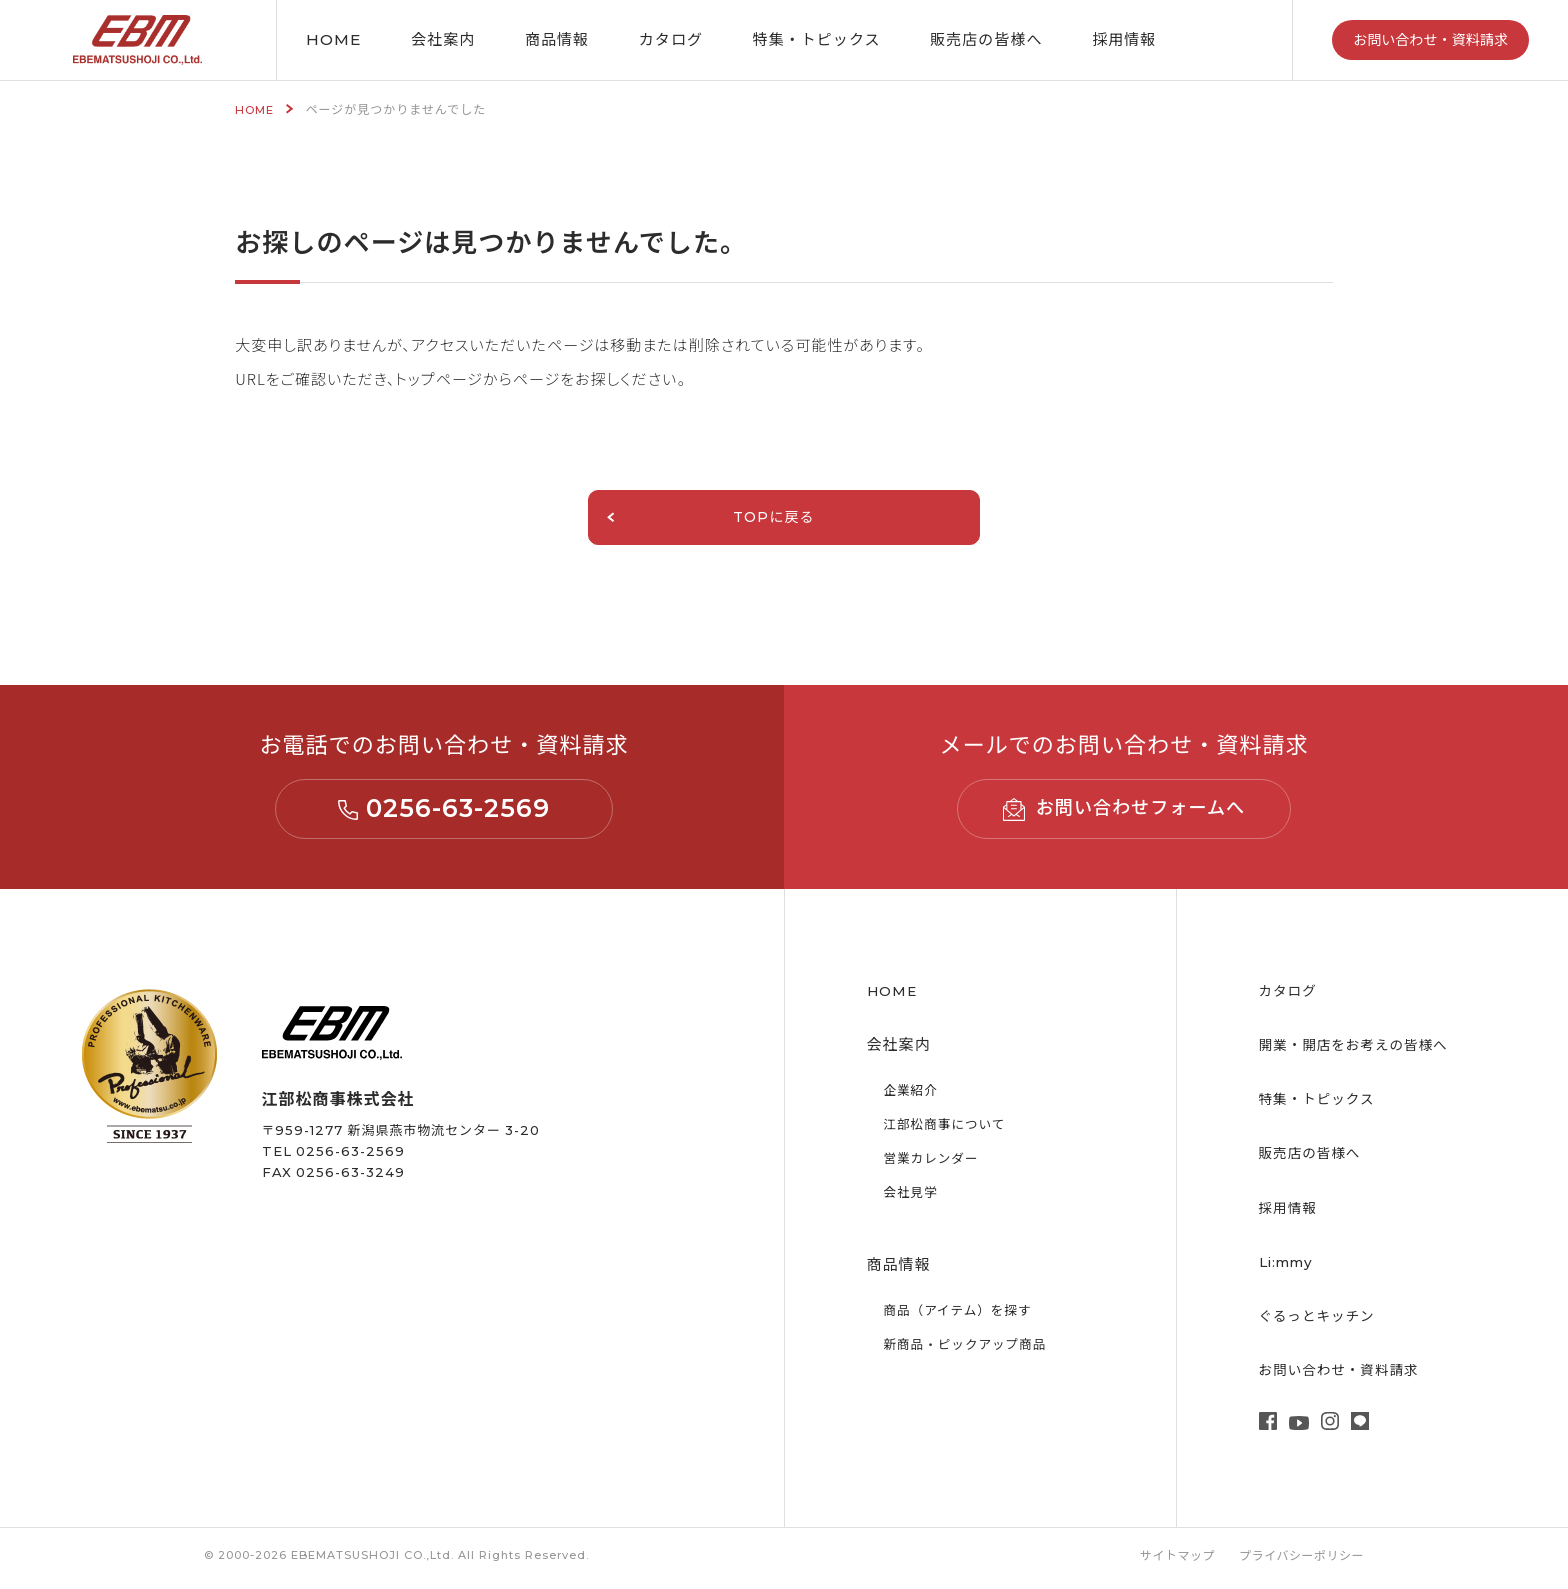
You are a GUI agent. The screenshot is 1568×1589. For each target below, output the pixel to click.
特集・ (817, 40)
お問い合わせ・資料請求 (1430, 40)
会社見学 (913, 1197)
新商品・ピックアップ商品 (973, 1349)
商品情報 (557, 39)
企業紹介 (913, 1095)
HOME (333, 39)
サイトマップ (1171, 1560)
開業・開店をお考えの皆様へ (1363, 1049)
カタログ (671, 39)
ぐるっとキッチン (1323, 1320)
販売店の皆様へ (986, 39)
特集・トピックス (1323, 1103)
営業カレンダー (936, 1163)
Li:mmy (1289, 1265)
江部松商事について (950, 1129)
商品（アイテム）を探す (965, 1315)
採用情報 (1124, 39)
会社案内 (443, 39)
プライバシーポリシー (1299, 1560)
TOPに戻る (685, 519)
